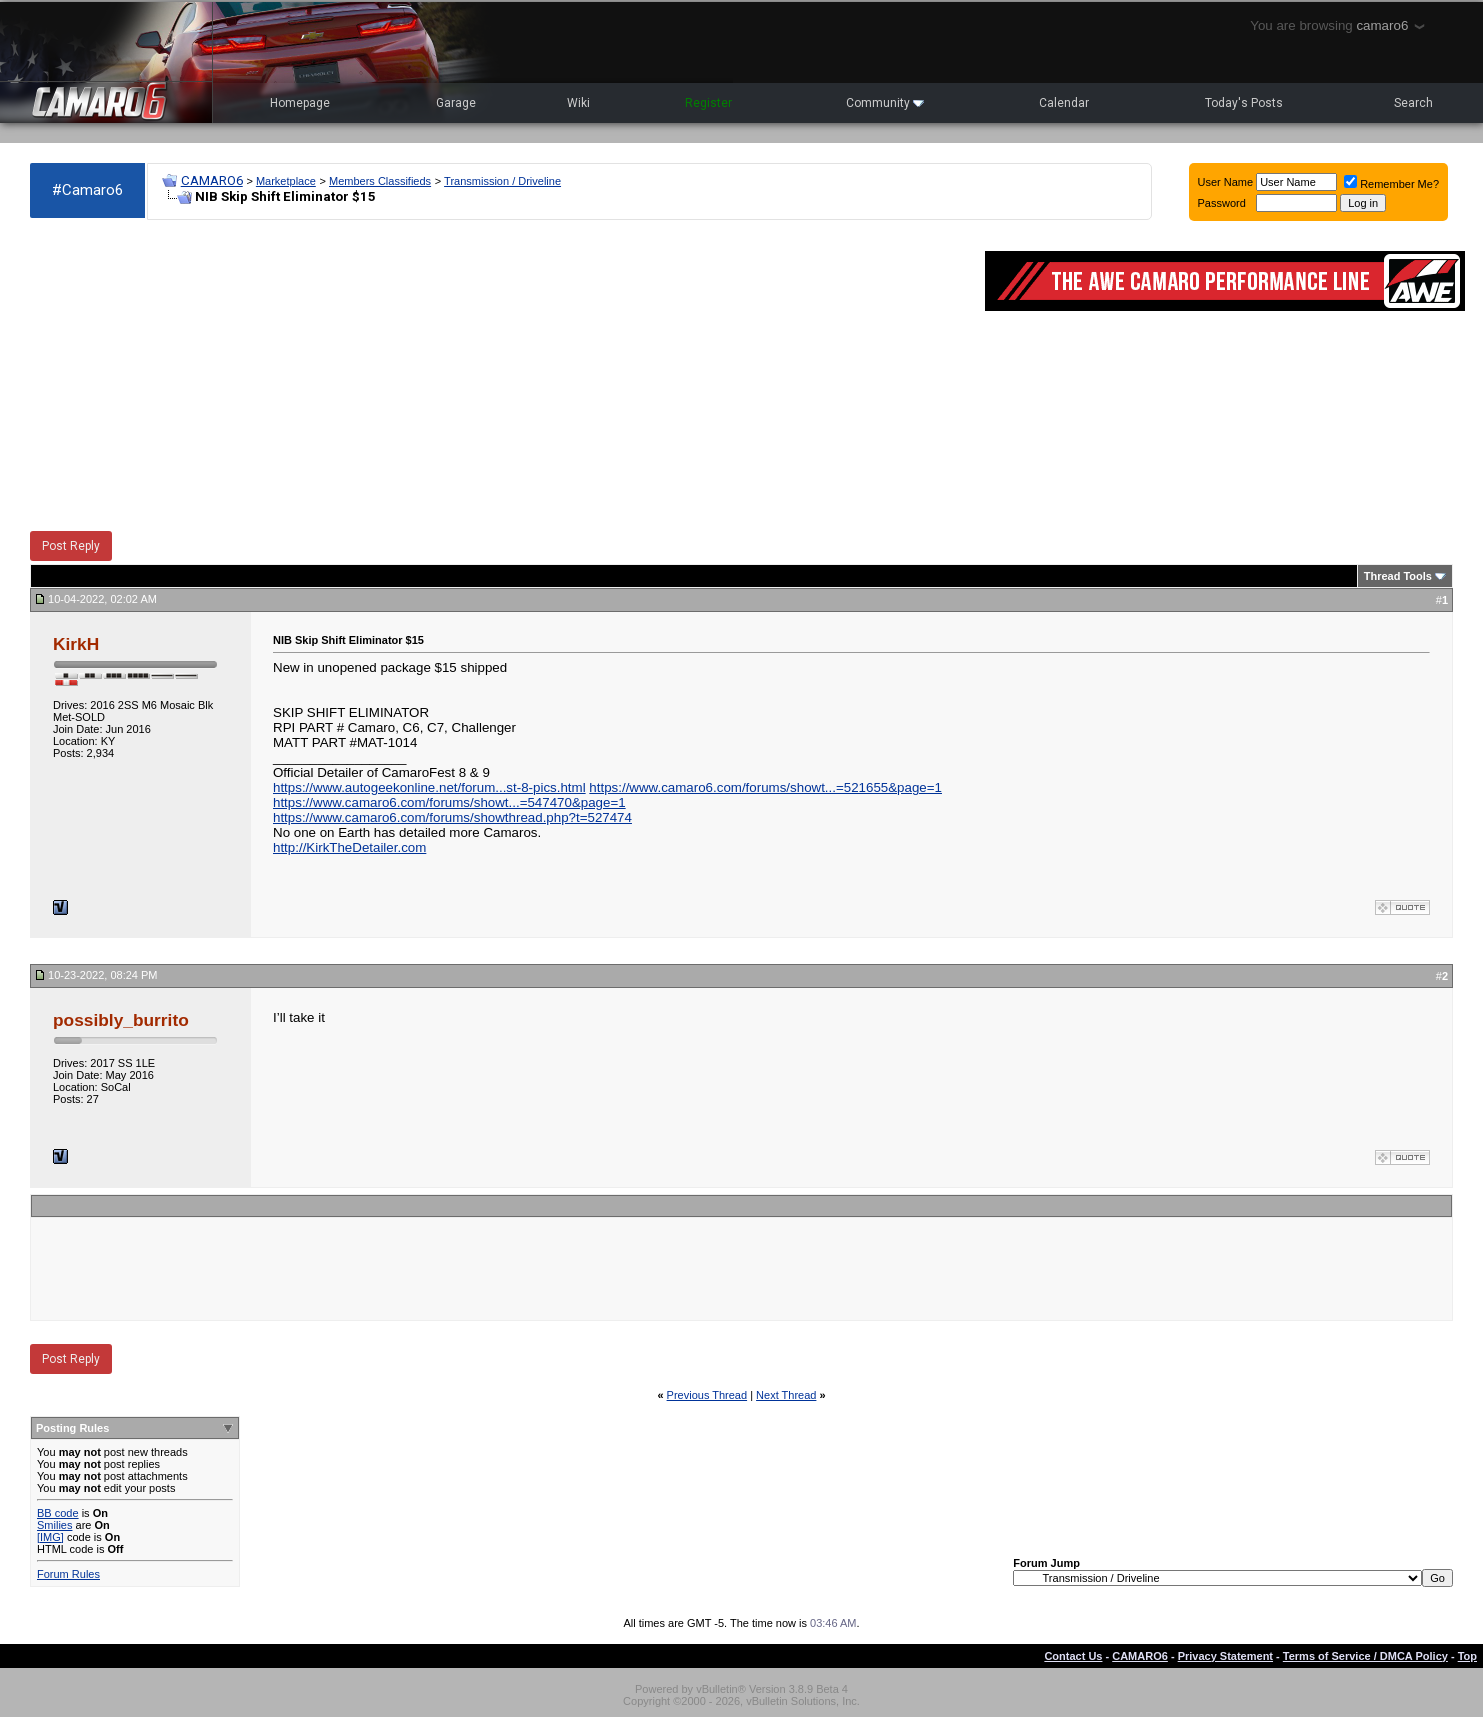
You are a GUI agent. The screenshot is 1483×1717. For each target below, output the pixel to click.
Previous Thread (707, 1395)
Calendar (1064, 103)
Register (708, 103)
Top (1467, 1656)
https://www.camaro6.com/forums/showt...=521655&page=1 (765, 787)
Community (885, 103)
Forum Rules (68, 1574)
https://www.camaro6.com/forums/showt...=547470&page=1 (449, 802)
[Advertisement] (497, 376)
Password (1222, 203)
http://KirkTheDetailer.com (349, 847)
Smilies (54, 1525)
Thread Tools (1398, 576)
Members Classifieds (380, 181)
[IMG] (50, 1537)
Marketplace (286, 181)
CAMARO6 (212, 180)
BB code (58, 1513)
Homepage (300, 103)
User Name (1226, 182)
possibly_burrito (121, 1020)
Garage (456, 103)
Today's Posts (1244, 103)
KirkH (76, 644)
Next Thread (786, 1395)
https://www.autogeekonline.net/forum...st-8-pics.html (429, 787)
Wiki (578, 103)
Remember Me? (1391, 184)
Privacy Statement (1225, 1656)
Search (1413, 103)
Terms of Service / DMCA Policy (1365, 1656)
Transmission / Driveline (502, 181)
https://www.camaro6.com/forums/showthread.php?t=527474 (452, 817)
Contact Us (1073, 1656)
